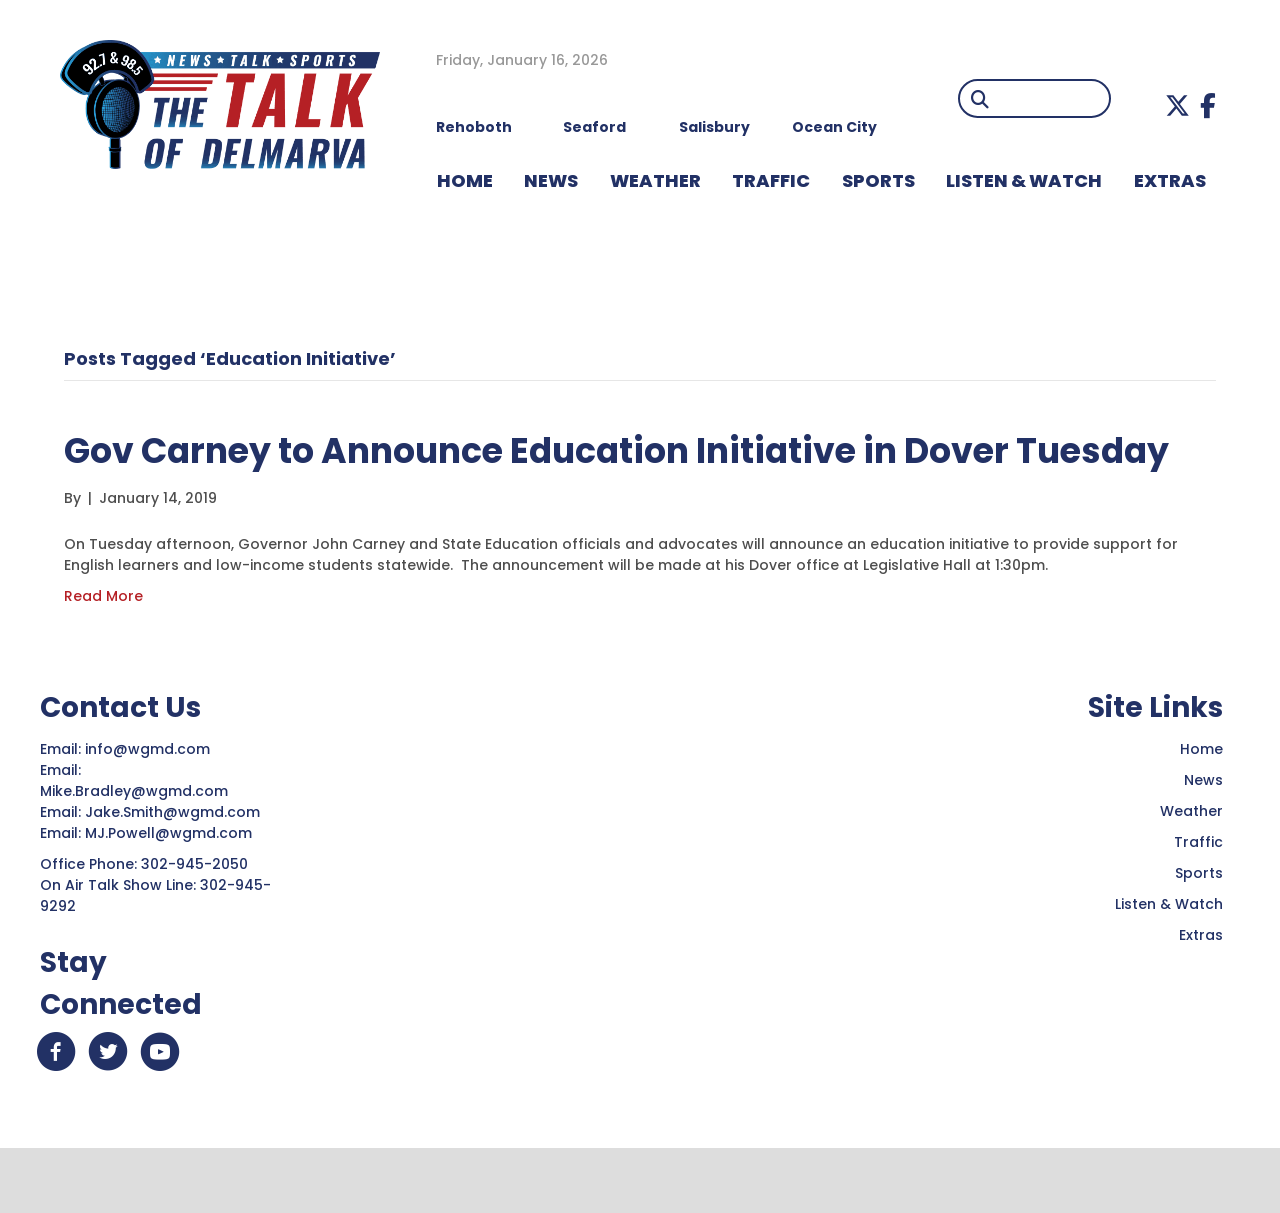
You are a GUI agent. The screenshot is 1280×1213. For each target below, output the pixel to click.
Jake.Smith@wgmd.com (174, 869)
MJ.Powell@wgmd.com (172, 890)
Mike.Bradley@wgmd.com (134, 848)
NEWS (551, 180)
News (1203, 837)
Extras (1201, 992)
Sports (878, 180)
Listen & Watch (1169, 961)
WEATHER (655, 180)
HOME (465, 180)
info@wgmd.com (149, 806)
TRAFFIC (771, 180)
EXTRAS (1170, 180)
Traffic (1198, 899)
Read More (103, 653)
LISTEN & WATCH (1024, 180)
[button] (1177, 105)
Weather (1191, 868)
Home (1201, 806)
